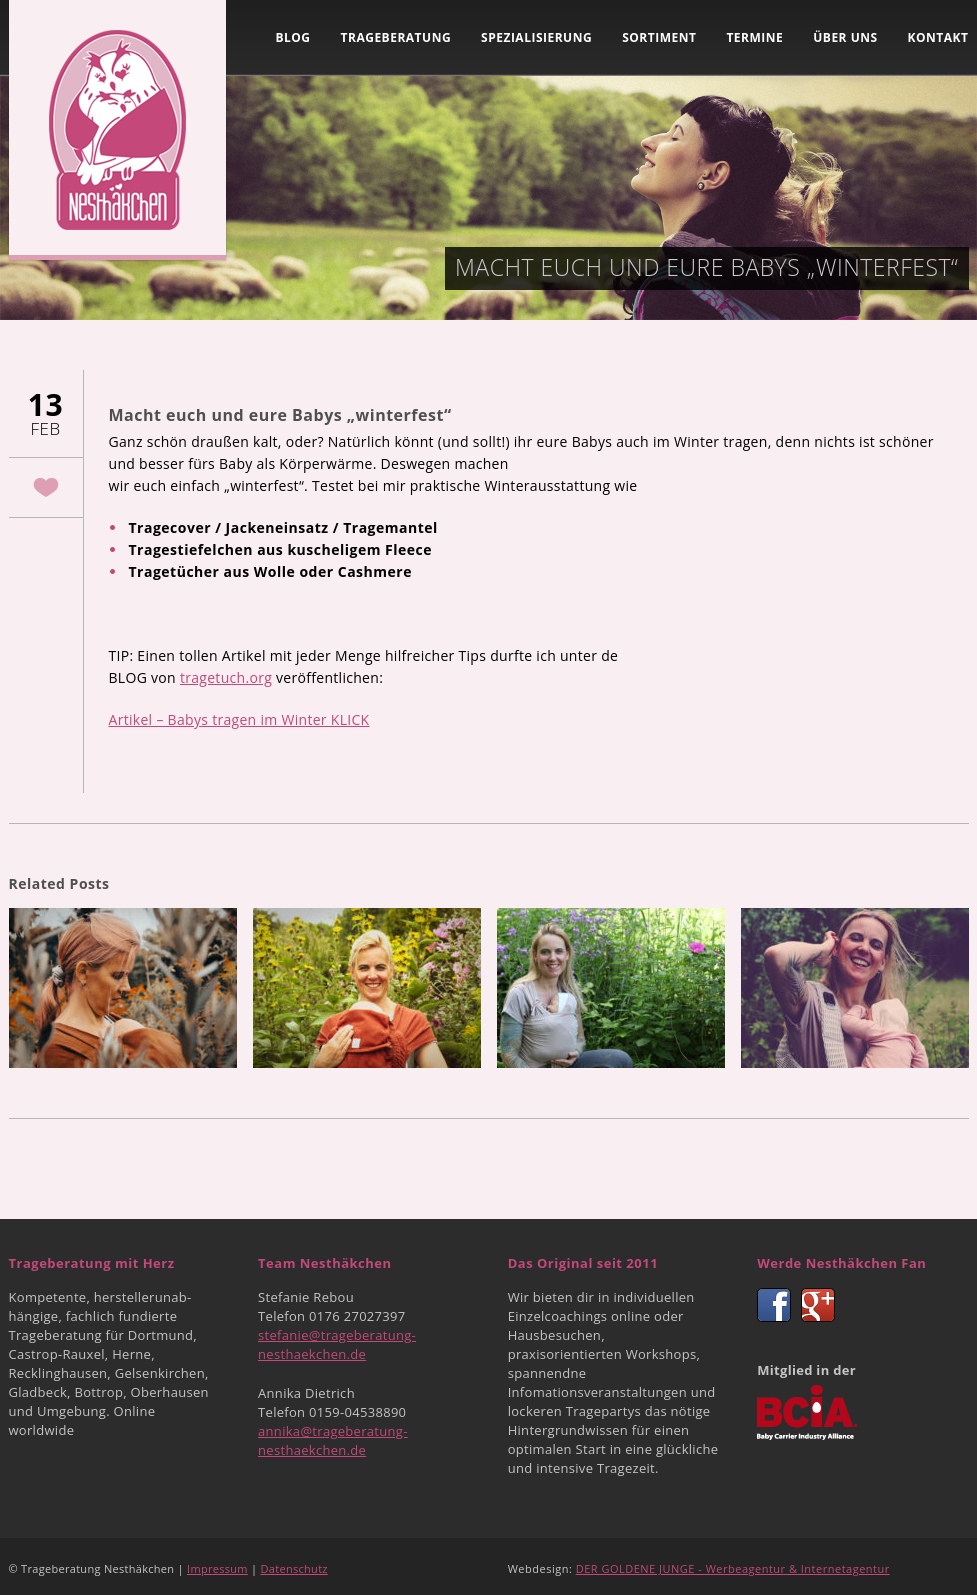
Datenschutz (294, 1568)
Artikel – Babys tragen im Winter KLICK (239, 719)
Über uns (845, 37)
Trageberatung (396, 37)
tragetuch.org (226, 677)
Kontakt (938, 37)
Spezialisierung (536, 37)
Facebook (774, 1305)
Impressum (217, 1568)
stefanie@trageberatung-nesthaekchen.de (337, 1344)
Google (818, 1305)
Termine (754, 37)
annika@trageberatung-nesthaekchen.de (333, 1440)
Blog (292, 37)
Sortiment (659, 37)
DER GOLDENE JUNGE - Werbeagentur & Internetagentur (733, 1568)
